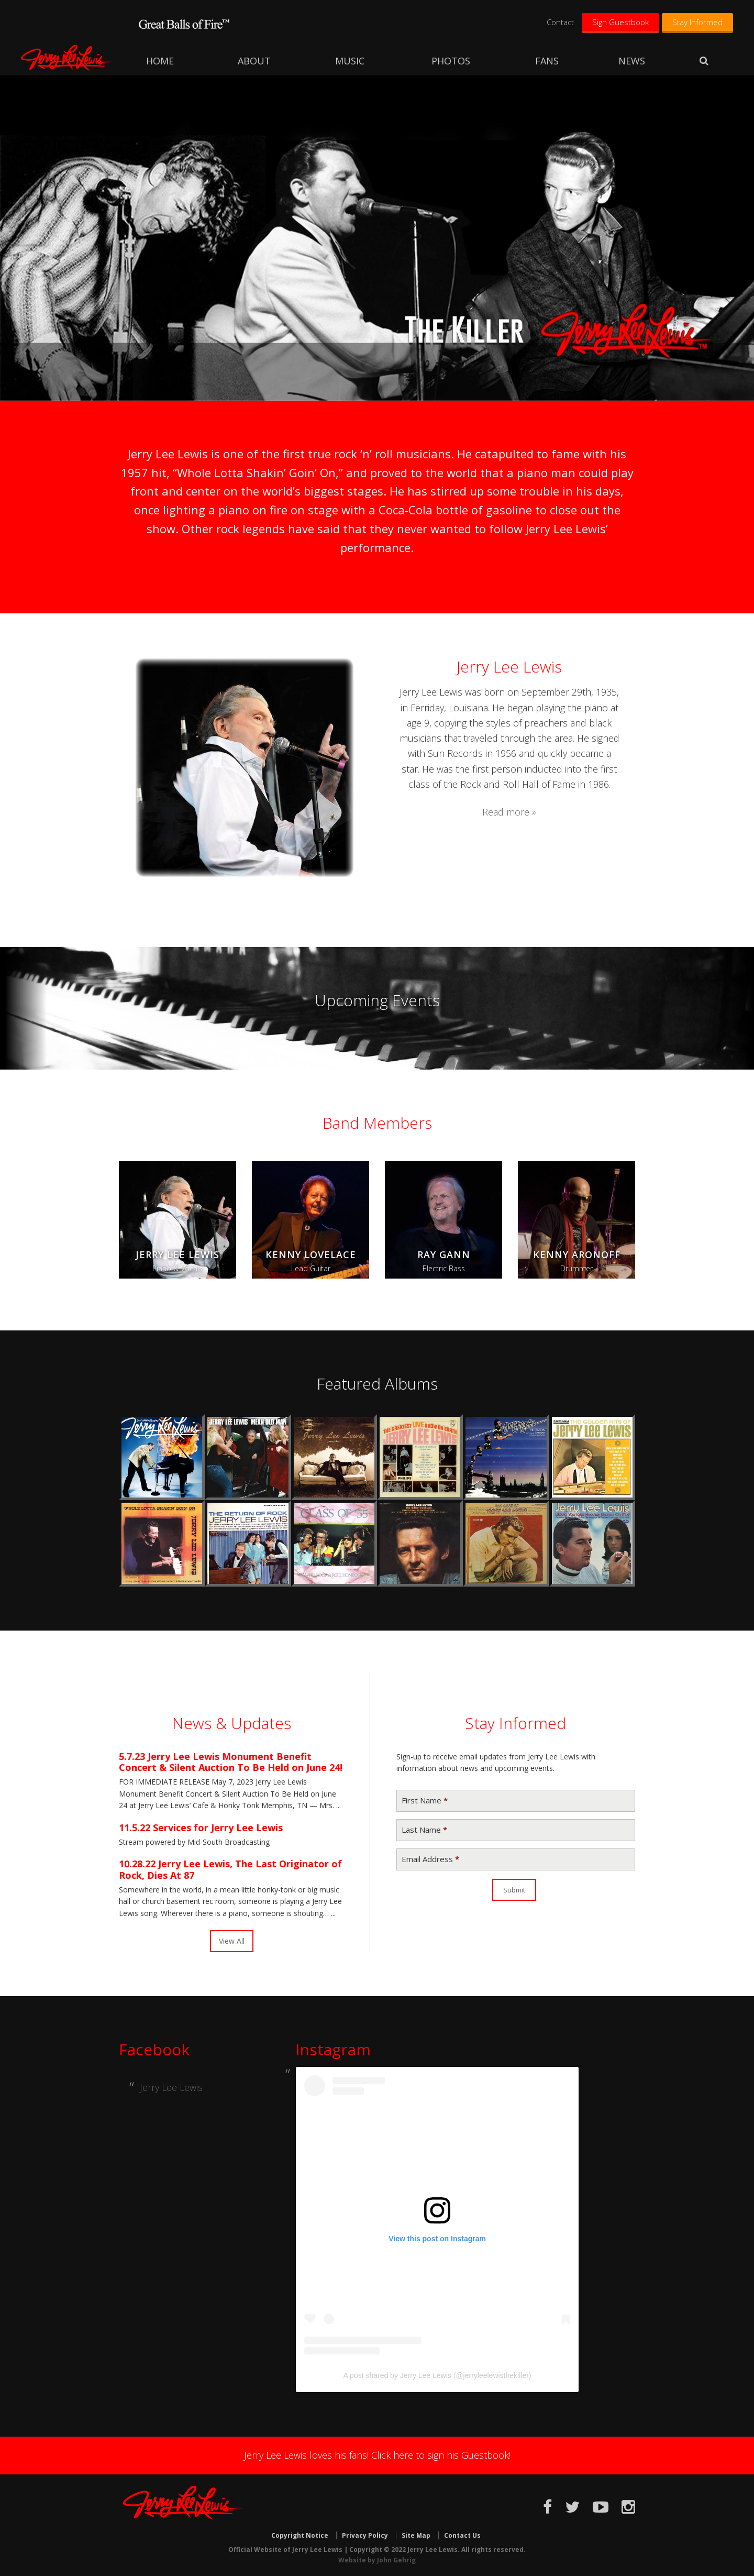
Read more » (509, 812)
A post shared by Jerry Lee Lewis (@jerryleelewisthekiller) (437, 2375)
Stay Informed (697, 22)
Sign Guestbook (620, 22)
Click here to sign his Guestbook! (441, 2455)
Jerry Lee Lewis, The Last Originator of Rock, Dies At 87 (230, 1869)
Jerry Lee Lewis (68, 58)
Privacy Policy (365, 2535)
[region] (377, 238)
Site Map (416, 2535)
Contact (560, 22)
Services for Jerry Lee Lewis (218, 1827)
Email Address (430, 1859)
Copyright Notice (299, 2535)
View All (232, 1941)
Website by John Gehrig (377, 2560)
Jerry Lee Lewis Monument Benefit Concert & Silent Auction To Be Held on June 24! (230, 1762)
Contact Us (462, 2535)
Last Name (424, 1830)
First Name (425, 1801)
